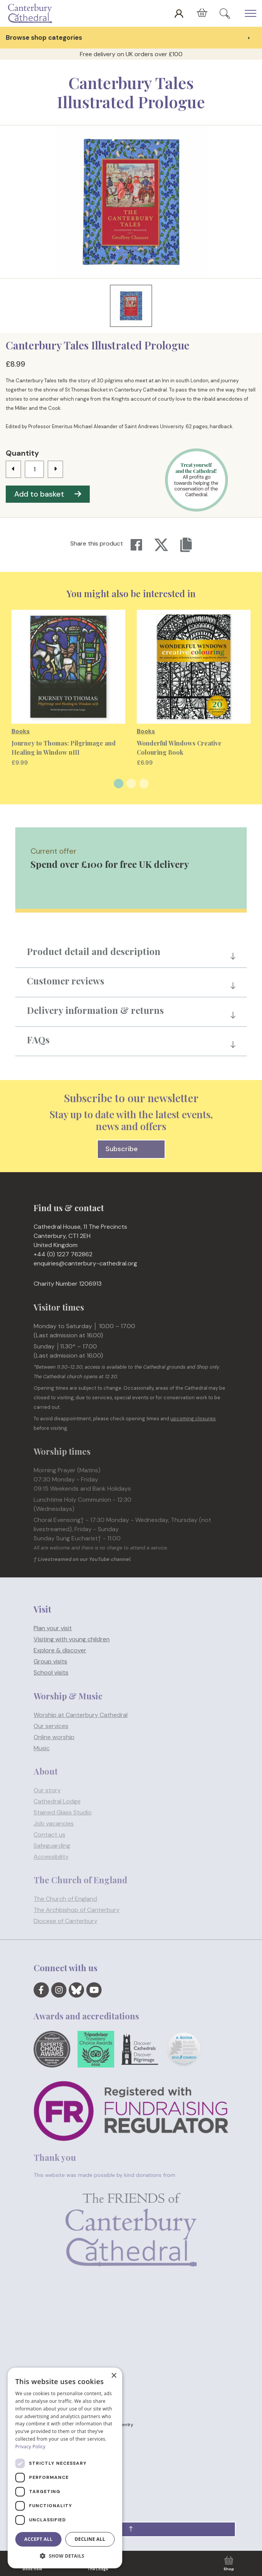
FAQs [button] (38, 1039)
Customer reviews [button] (65, 981)
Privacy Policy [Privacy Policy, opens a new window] (30, 2446)
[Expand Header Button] (250, 13)
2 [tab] (131, 783)
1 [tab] (118, 783)
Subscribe (131, 1149)
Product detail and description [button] (93, 951)
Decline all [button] (90, 2539)
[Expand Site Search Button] (224, 13)
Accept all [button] (38, 2539)
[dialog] (65, 2468)
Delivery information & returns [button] (95, 1010)
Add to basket (47, 494)
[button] (131, 2529)
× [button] (113, 2376)
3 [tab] (144, 783)
